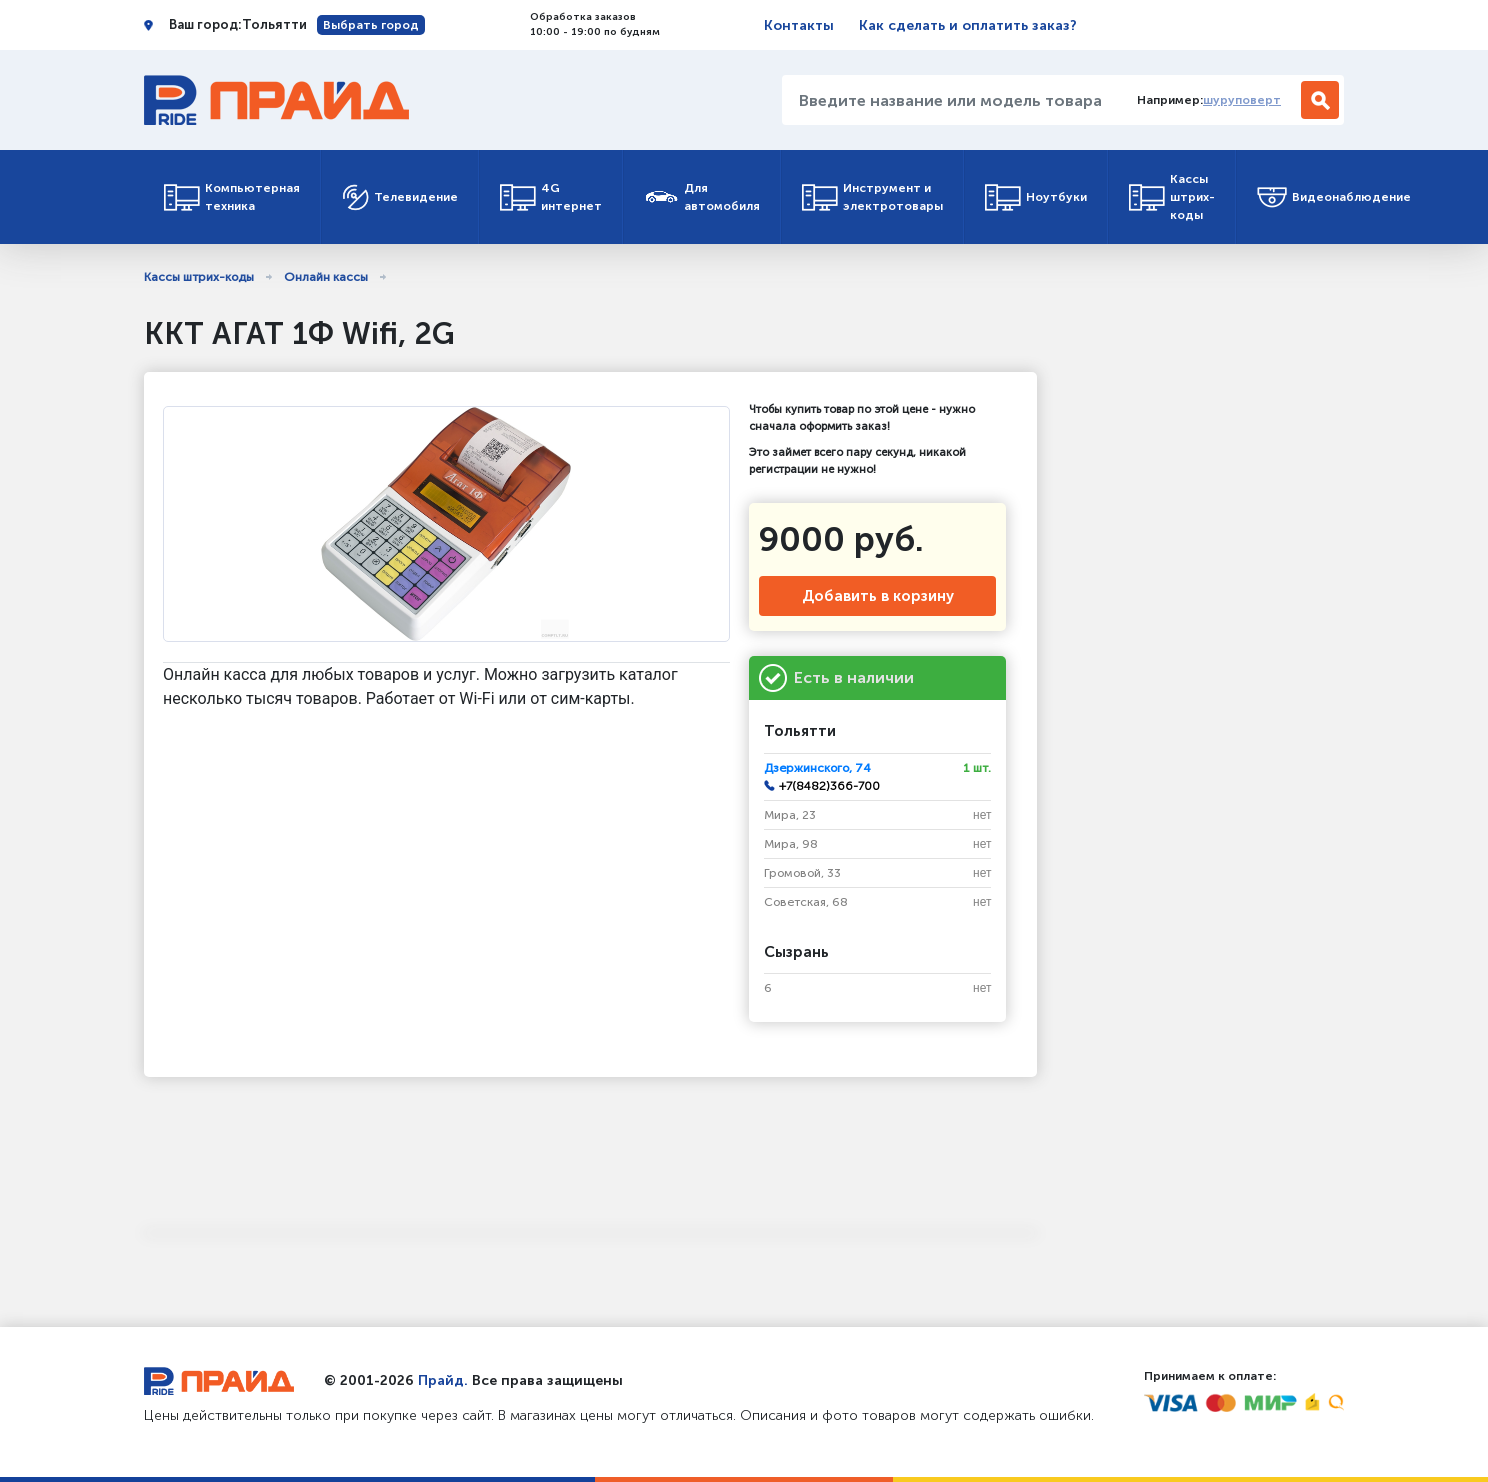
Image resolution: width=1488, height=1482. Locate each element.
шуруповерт (1242, 100)
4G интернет (551, 197)
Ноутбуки (1036, 197)
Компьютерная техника (232, 197)
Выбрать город (371, 25)
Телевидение (400, 197)
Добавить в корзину (878, 596)
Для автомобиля (702, 197)
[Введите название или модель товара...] (952, 100)
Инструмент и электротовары (872, 197)
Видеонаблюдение (1334, 197)
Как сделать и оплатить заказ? (968, 25)
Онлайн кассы (326, 277)
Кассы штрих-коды (1172, 197)
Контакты (799, 25)
